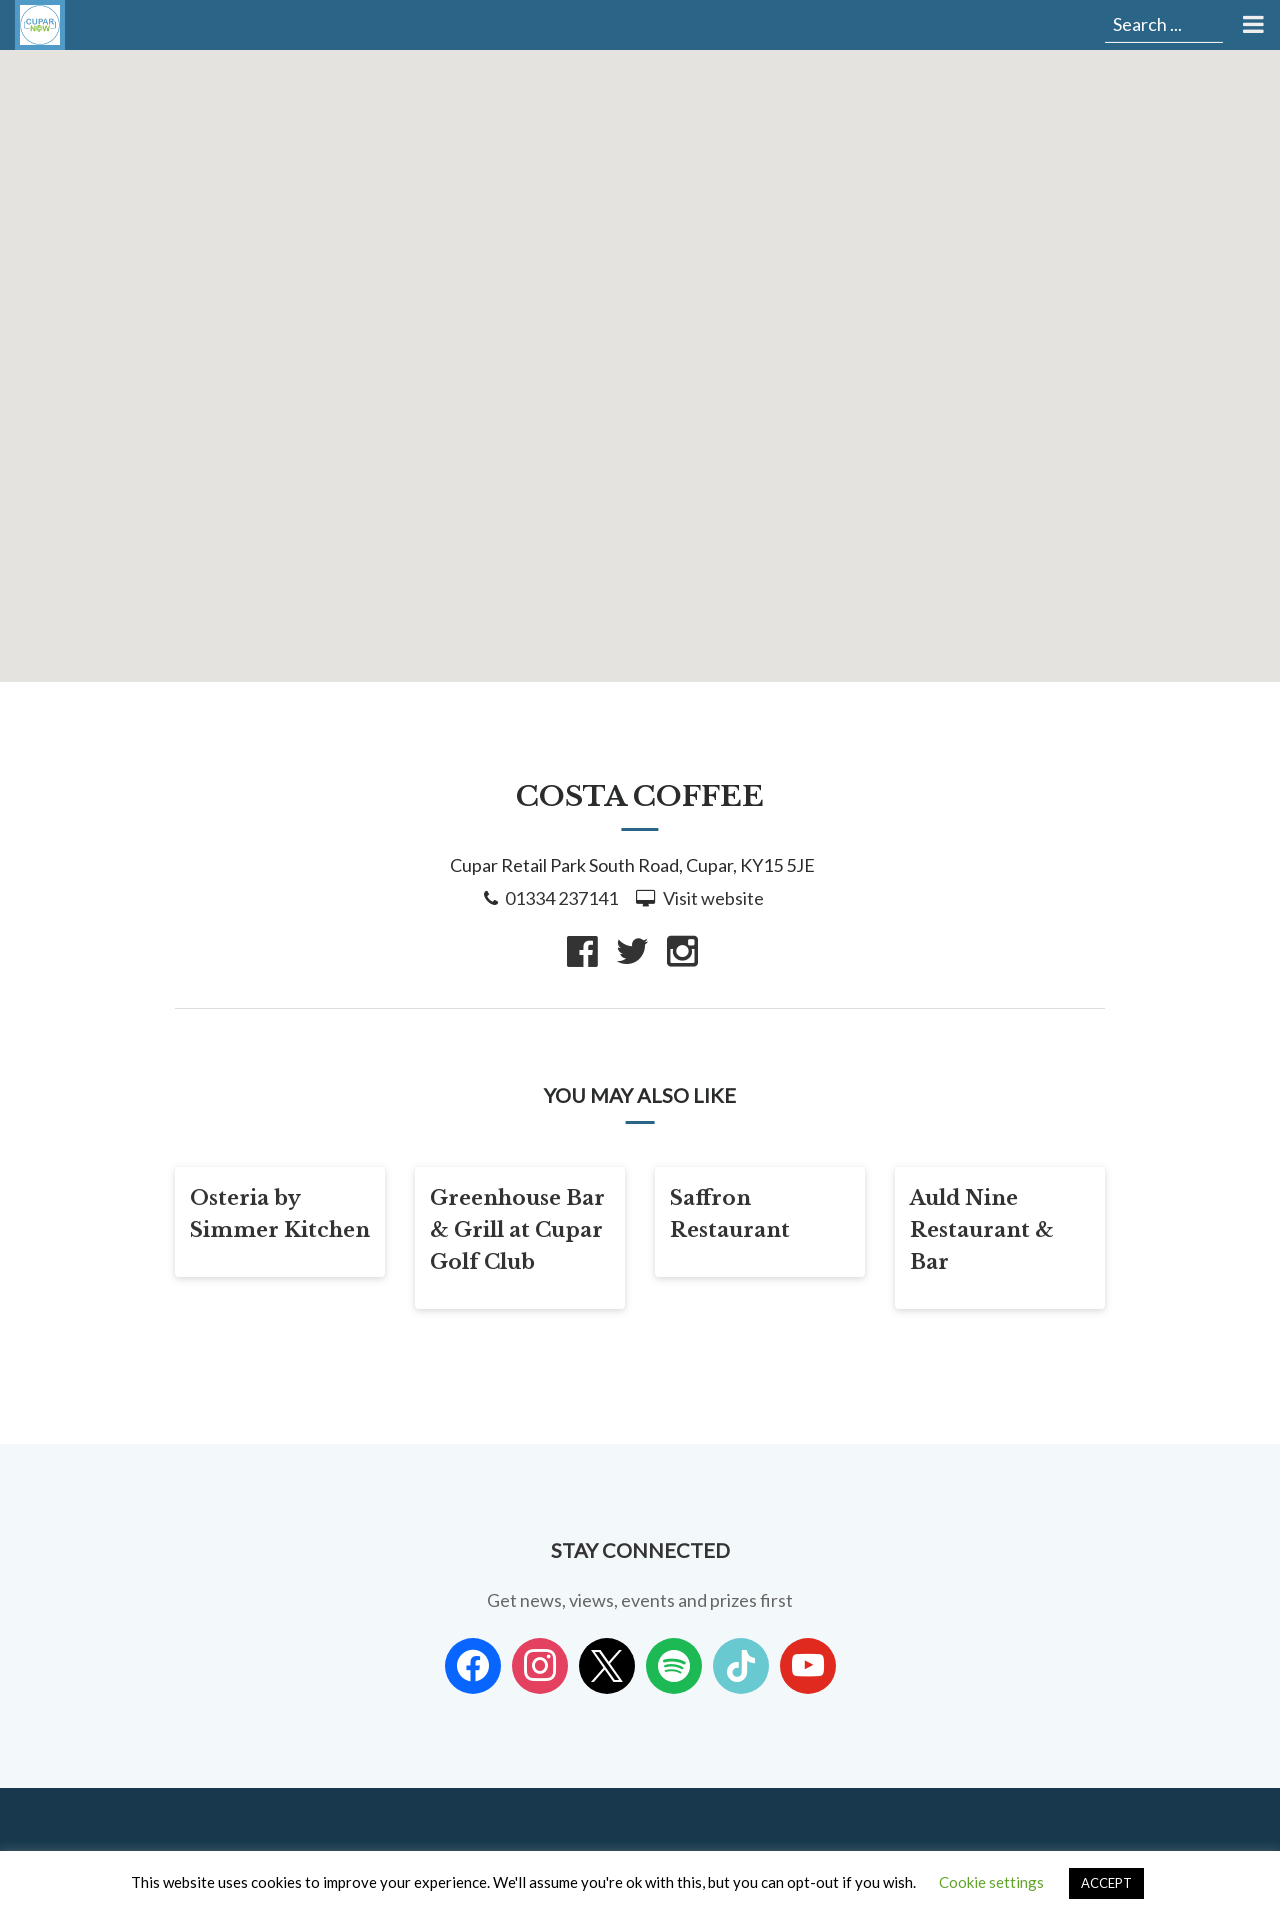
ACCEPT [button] (1106, 1883)
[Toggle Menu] (1251, 25)
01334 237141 (561, 898)
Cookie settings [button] (991, 1882)
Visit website (713, 898)
